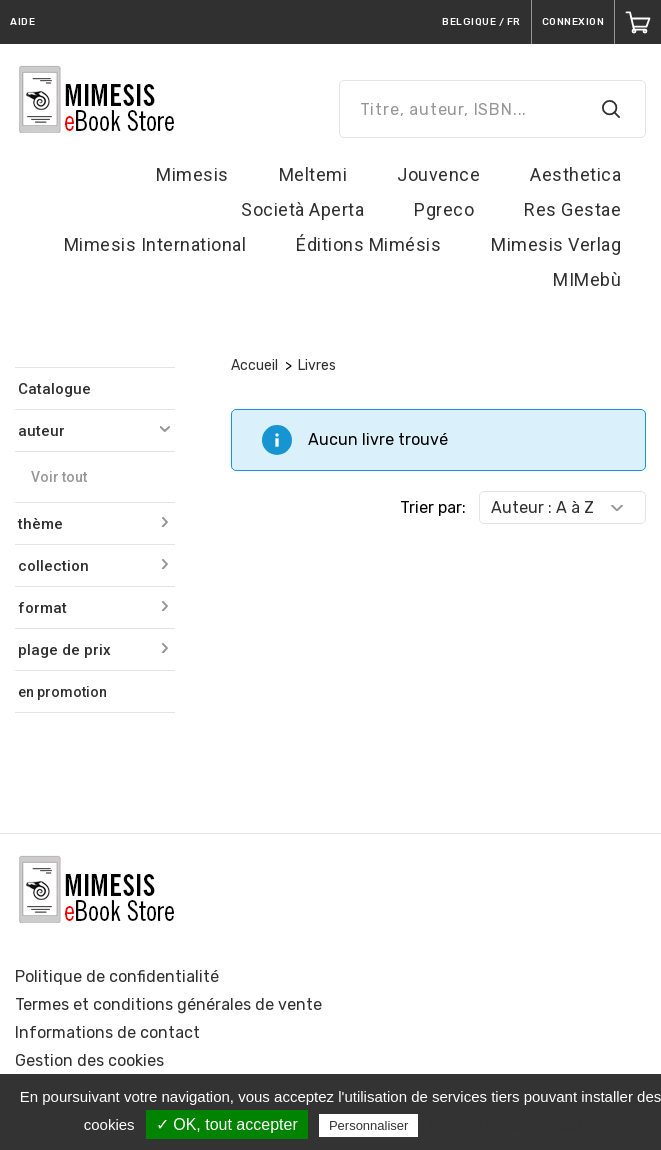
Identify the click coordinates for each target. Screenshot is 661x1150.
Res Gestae (572, 209)
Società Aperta (302, 209)
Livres (317, 365)
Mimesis (192, 174)
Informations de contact (107, 1032)
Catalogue (54, 389)
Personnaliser (369, 1125)
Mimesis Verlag (556, 244)
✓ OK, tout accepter (227, 1124)
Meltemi (313, 174)
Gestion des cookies (89, 1060)
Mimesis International (155, 244)
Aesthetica (575, 174)
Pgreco (444, 209)
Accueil (254, 365)
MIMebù (587, 279)
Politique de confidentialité (117, 976)
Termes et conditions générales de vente (168, 1004)
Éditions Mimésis (368, 244)
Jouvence (438, 174)
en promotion (62, 692)
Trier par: (433, 507)
